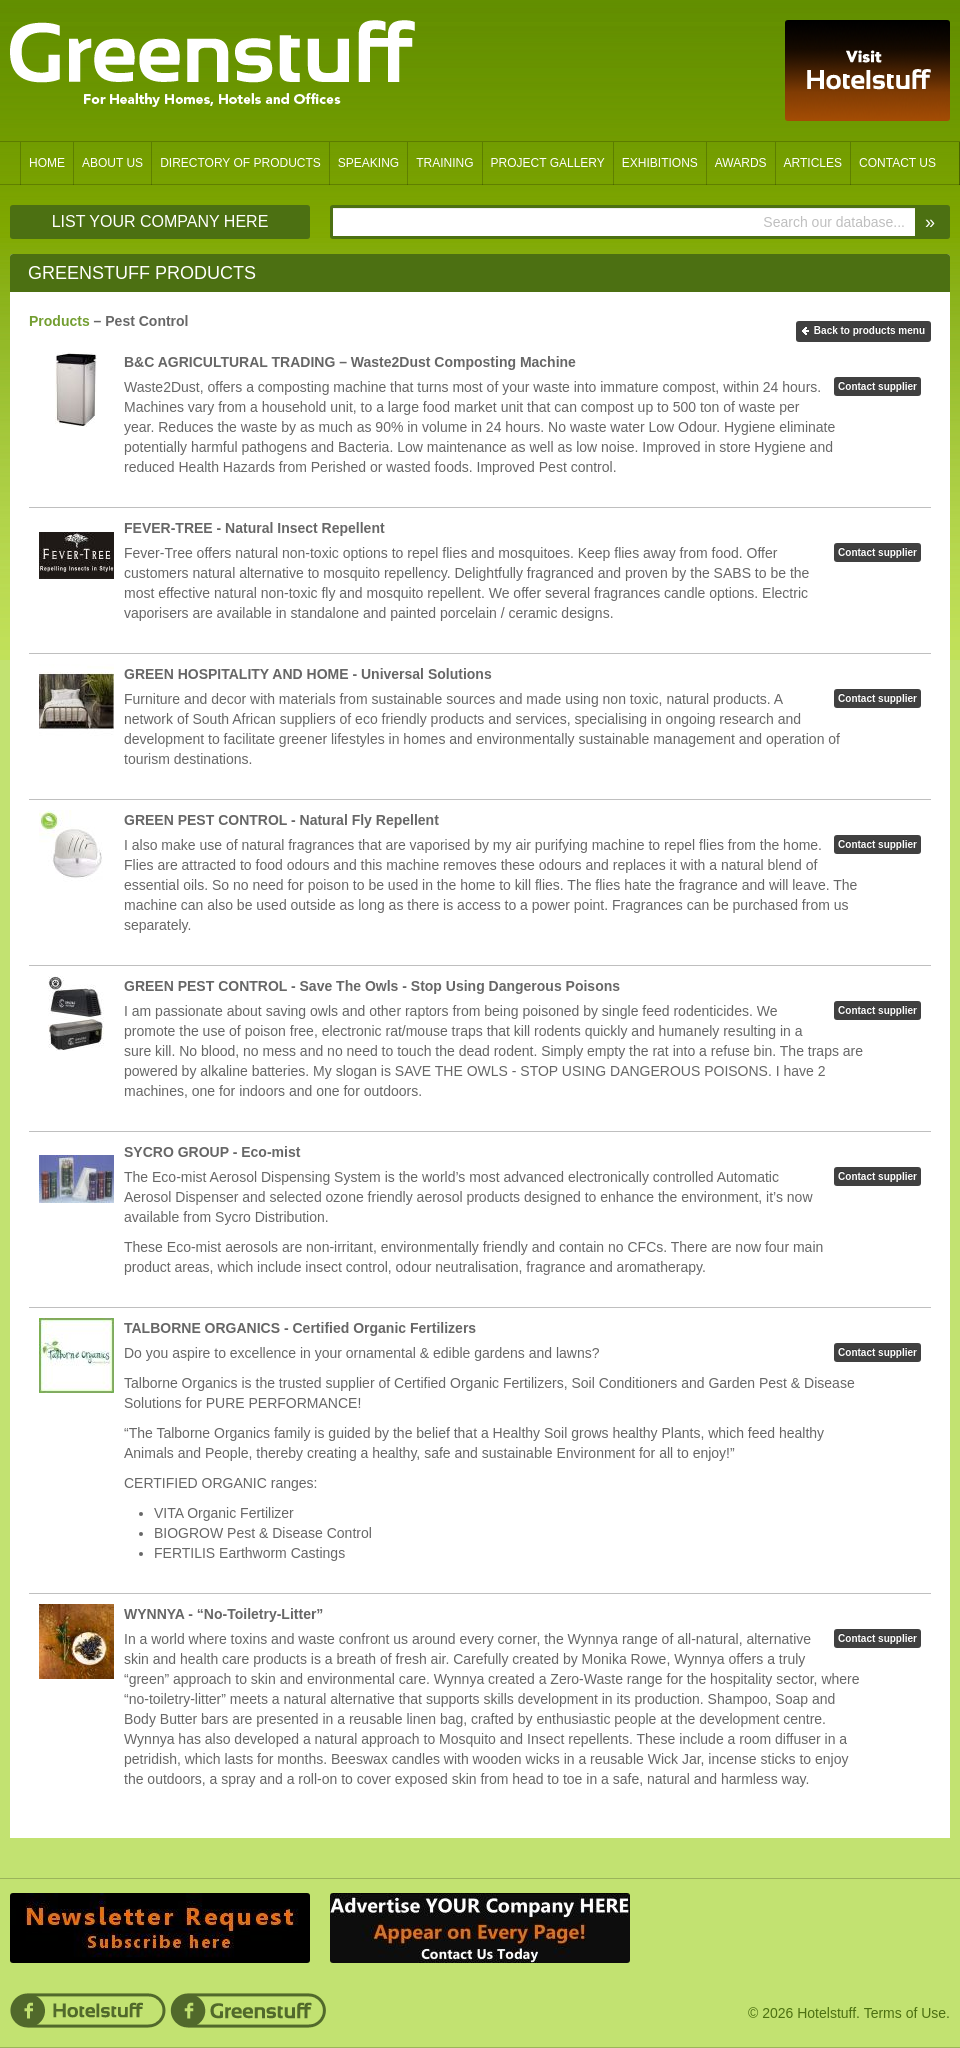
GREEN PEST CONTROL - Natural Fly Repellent (281, 820)
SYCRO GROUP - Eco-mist (212, 1152)
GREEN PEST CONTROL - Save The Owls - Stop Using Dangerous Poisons (372, 986)
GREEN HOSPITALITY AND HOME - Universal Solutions (308, 674)
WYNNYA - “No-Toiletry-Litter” (223, 1614)
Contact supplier (877, 386)
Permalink (522, 487)
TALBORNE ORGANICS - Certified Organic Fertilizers (300, 1328)
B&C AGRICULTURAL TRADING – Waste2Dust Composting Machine (350, 362)
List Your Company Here (160, 221)
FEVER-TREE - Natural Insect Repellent (254, 528)
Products (59, 321)
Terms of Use (905, 2013)
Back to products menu (869, 330)
